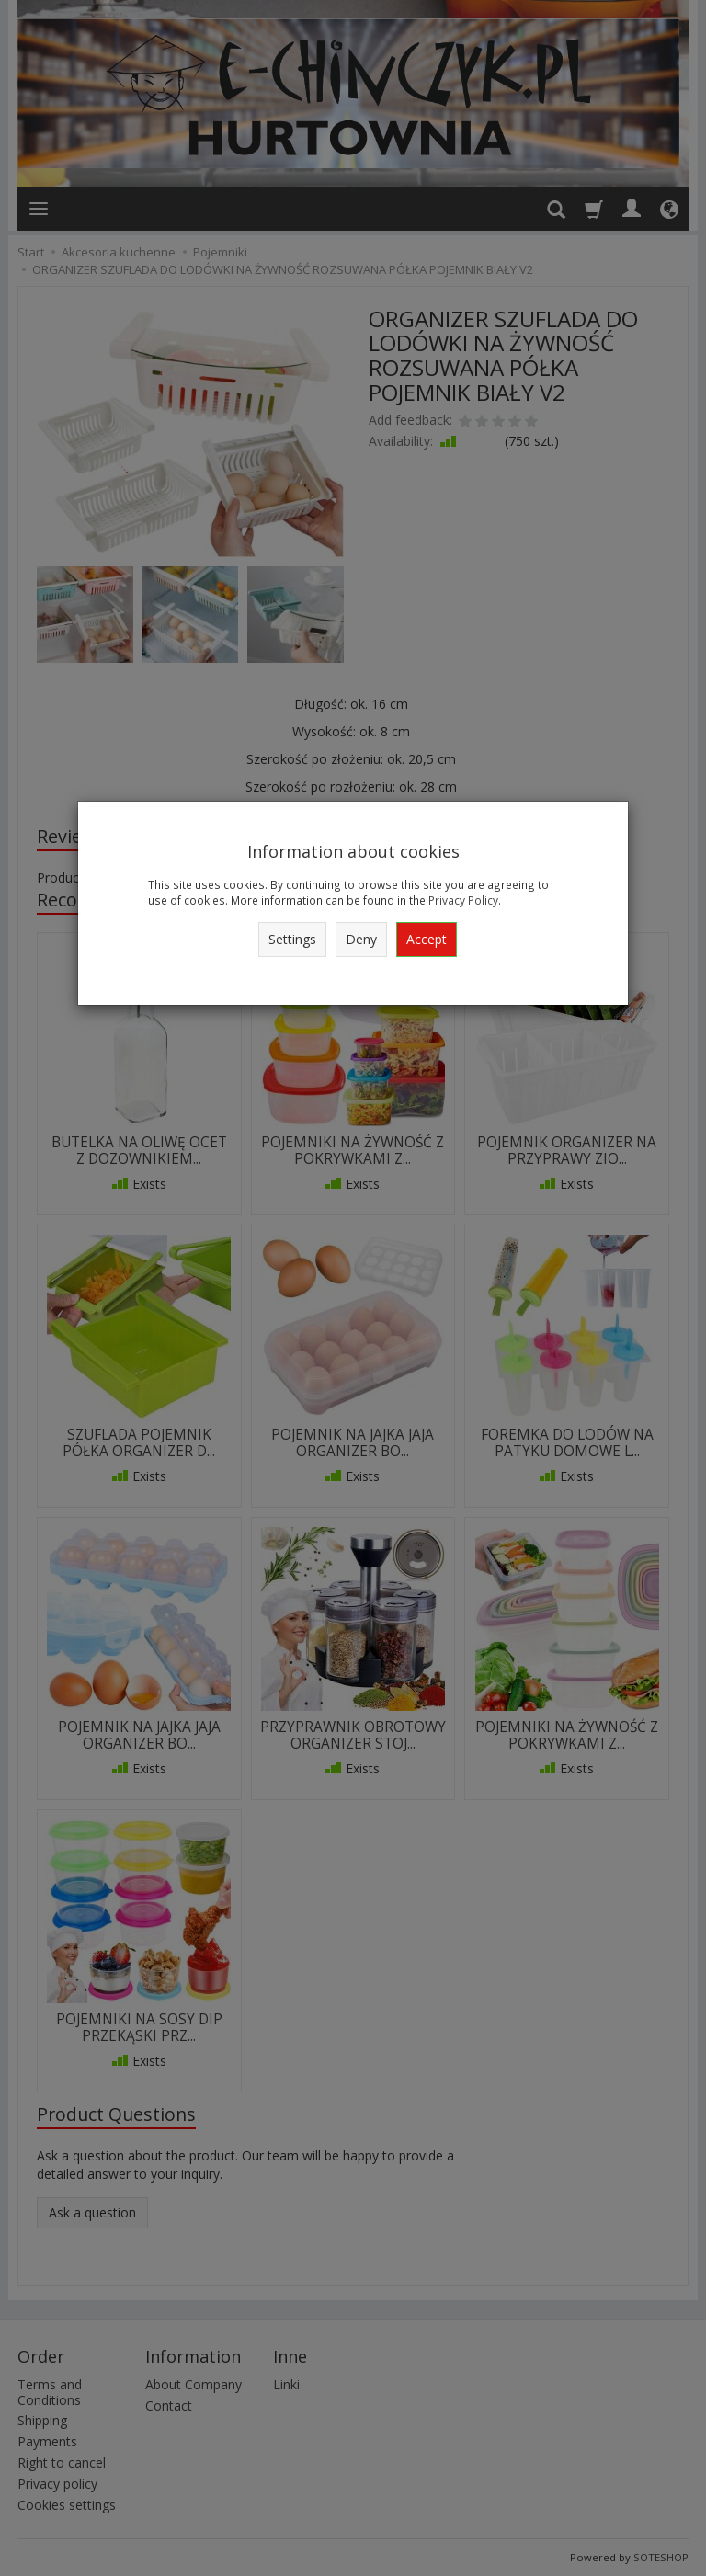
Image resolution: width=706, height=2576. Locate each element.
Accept (426, 939)
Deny (361, 939)
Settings (292, 939)
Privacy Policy (463, 900)
